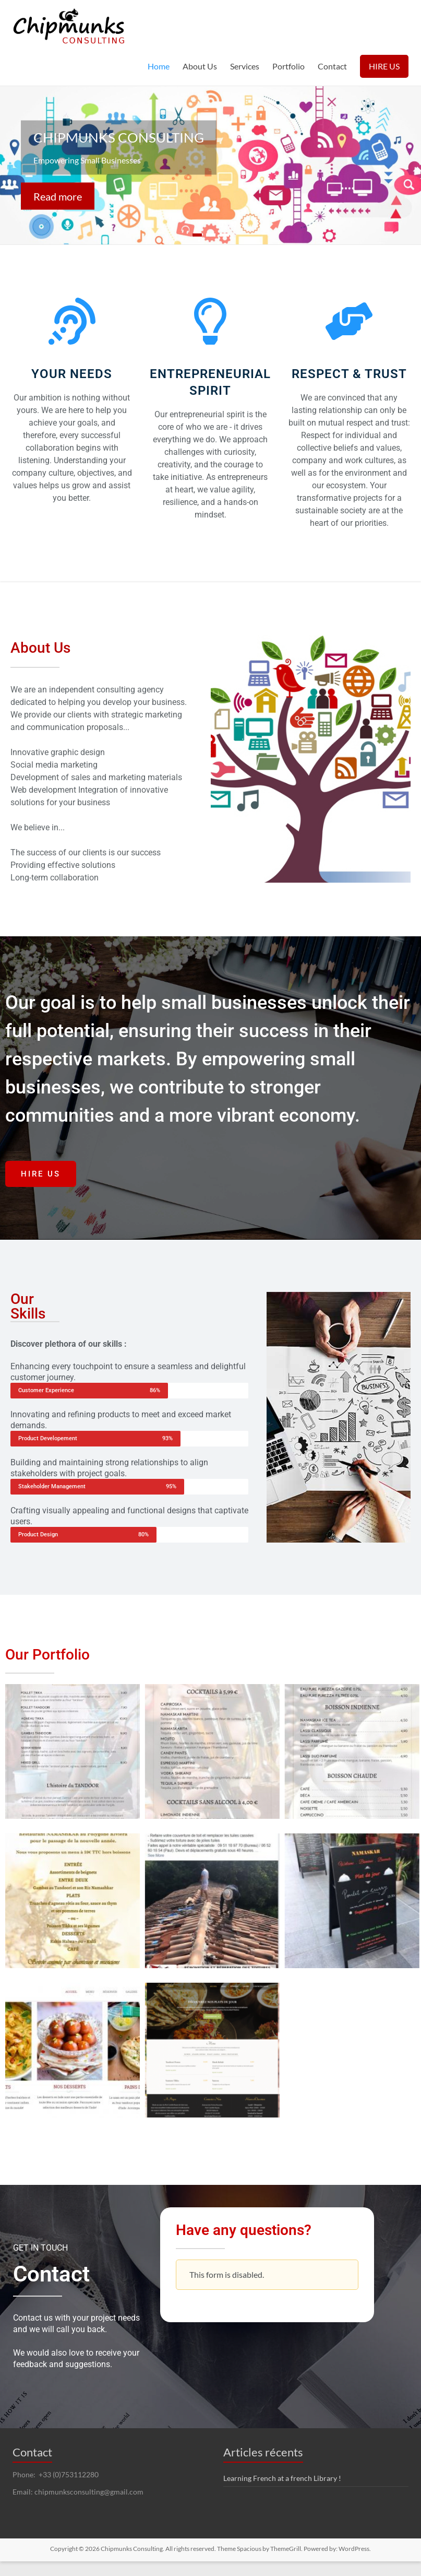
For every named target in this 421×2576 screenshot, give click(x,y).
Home (159, 66)
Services (244, 66)
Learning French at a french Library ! (282, 2478)
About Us (200, 66)
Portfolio (288, 66)
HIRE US (384, 66)
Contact (332, 66)
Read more (57, 196)
